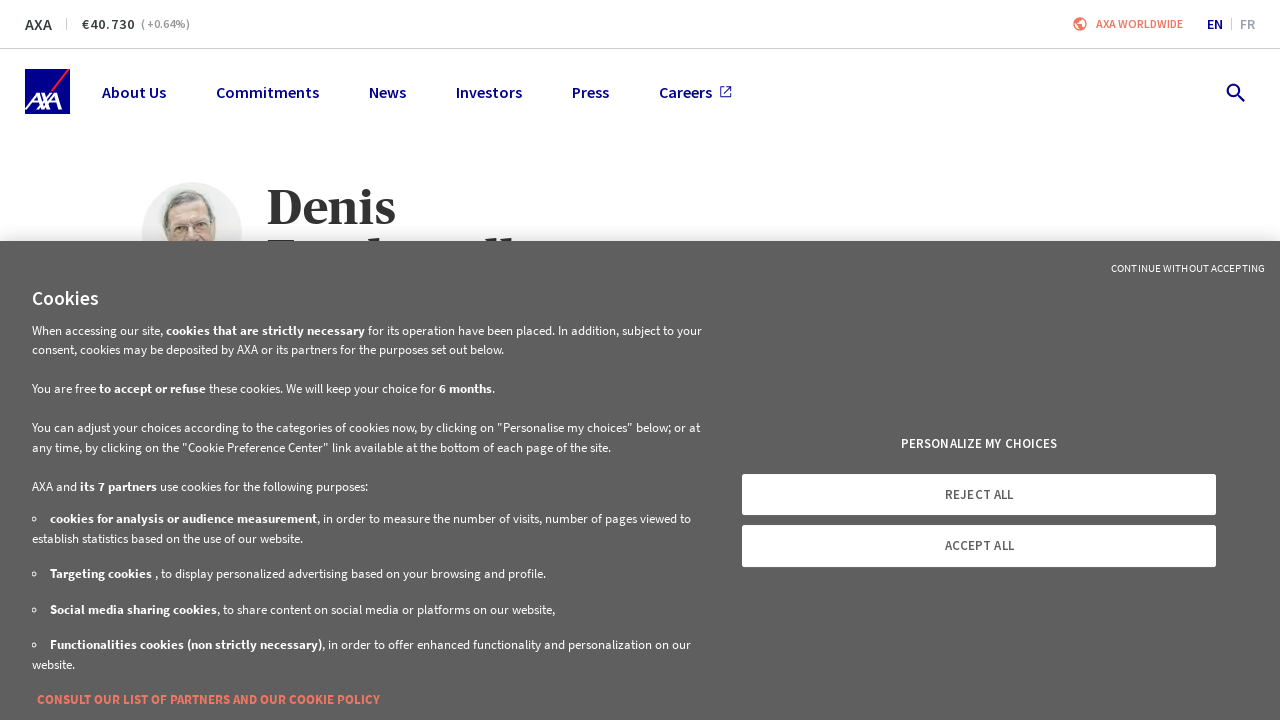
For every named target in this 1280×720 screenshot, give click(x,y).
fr (1247, 24)
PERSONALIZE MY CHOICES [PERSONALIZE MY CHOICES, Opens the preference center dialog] (979, 443)
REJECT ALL (979, 494)
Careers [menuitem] (695, 92)
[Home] (47, 91)
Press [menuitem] (590, 92)
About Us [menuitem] (134, 92)
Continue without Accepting (1188, 268)
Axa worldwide (1139, 23)
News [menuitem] (387, 92)
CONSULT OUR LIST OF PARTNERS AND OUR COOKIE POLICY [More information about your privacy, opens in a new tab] (208, 699)
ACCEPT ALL (979, 545)
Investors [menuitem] (489, 92)
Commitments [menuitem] (267, 92)
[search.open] (1234, 91)
